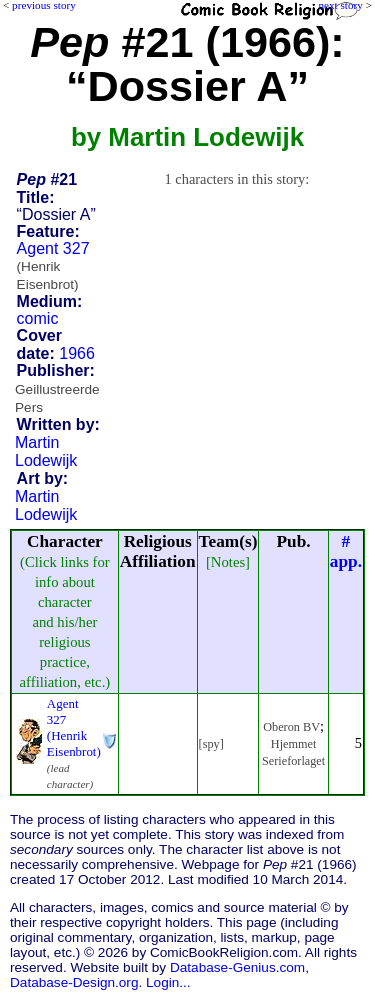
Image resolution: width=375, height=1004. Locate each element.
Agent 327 (53, 266)
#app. (346, 551)
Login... (168, 982)
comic (38, 318)
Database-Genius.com (237, 967)
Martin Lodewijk (46, 451)
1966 (77, 353)
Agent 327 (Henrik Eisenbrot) (74, 727)
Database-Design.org (74, 982)
